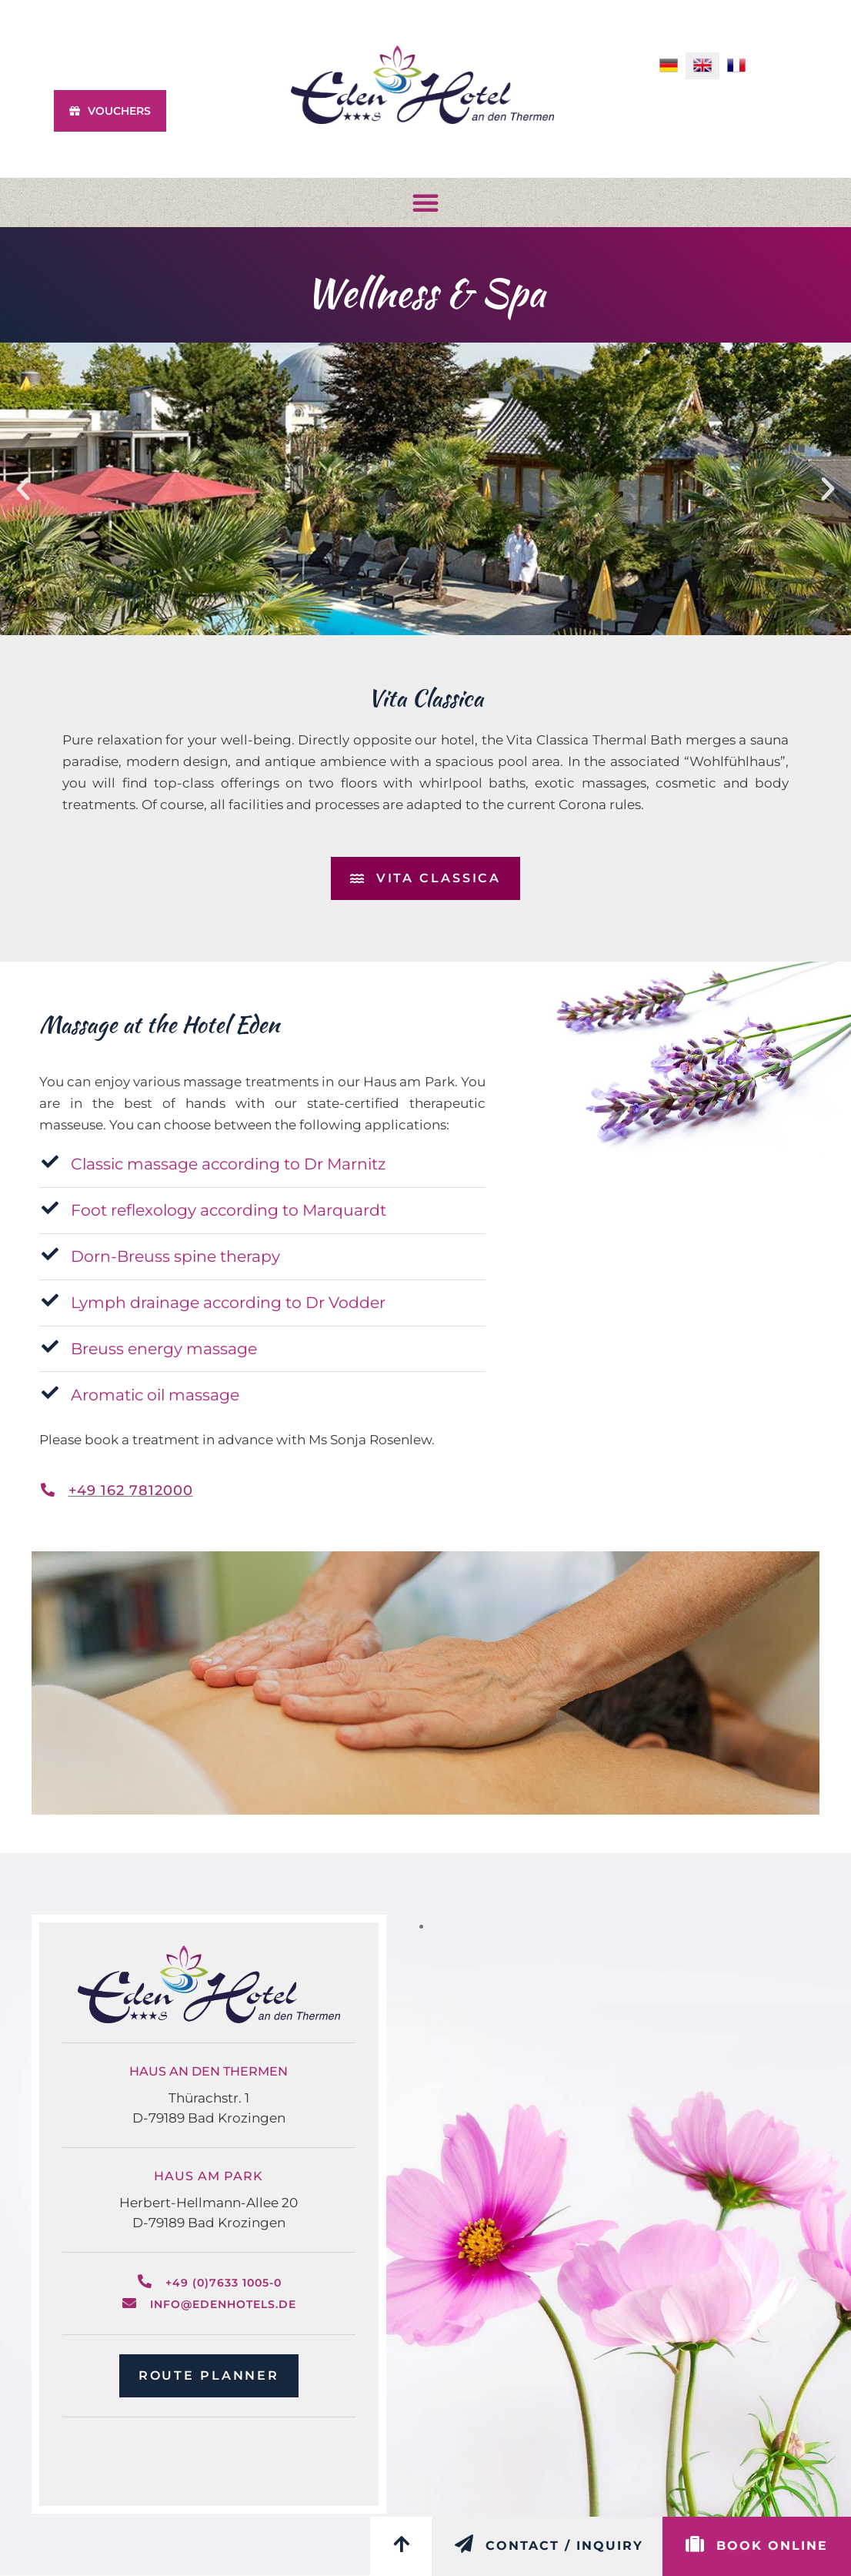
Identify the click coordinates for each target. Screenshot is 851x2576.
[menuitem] (669, 65)
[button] (425, 202)
